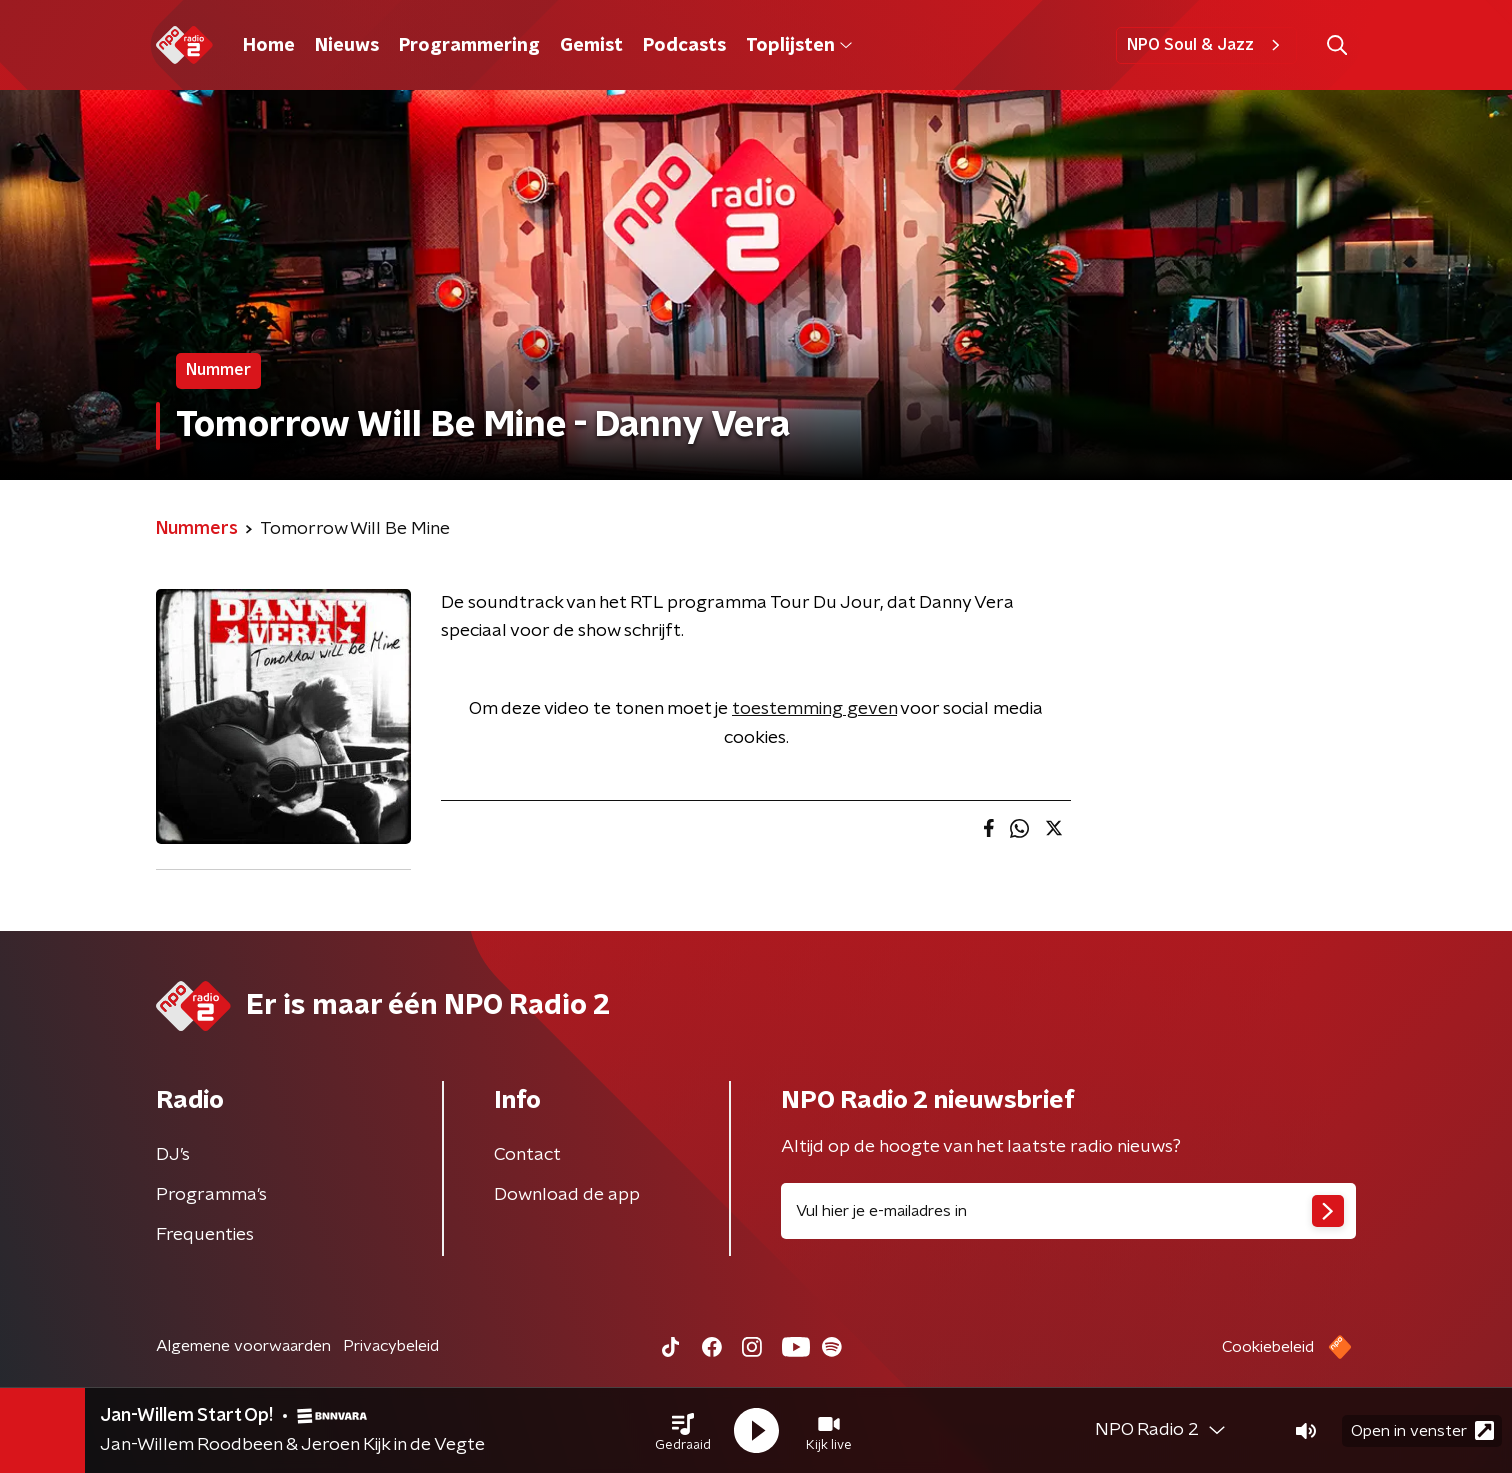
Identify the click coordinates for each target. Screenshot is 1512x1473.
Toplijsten (799, 46)
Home (269, 46)
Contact (527, 1155)
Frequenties (205, 1235)
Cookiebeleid (1268, 1347)
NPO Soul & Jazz (1206, 45)
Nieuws (347, 46)
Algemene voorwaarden (243, 1346)
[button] (683, 1431)
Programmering (469, 46)
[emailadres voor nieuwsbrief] (1068, 1211)
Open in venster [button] (1422, 1430)
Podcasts (684, 46)
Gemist (591, 46)
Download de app (567, 1195)
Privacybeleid (391, 1346)
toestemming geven (814, 709)
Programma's (211, 1195)
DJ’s (173, 1155)
